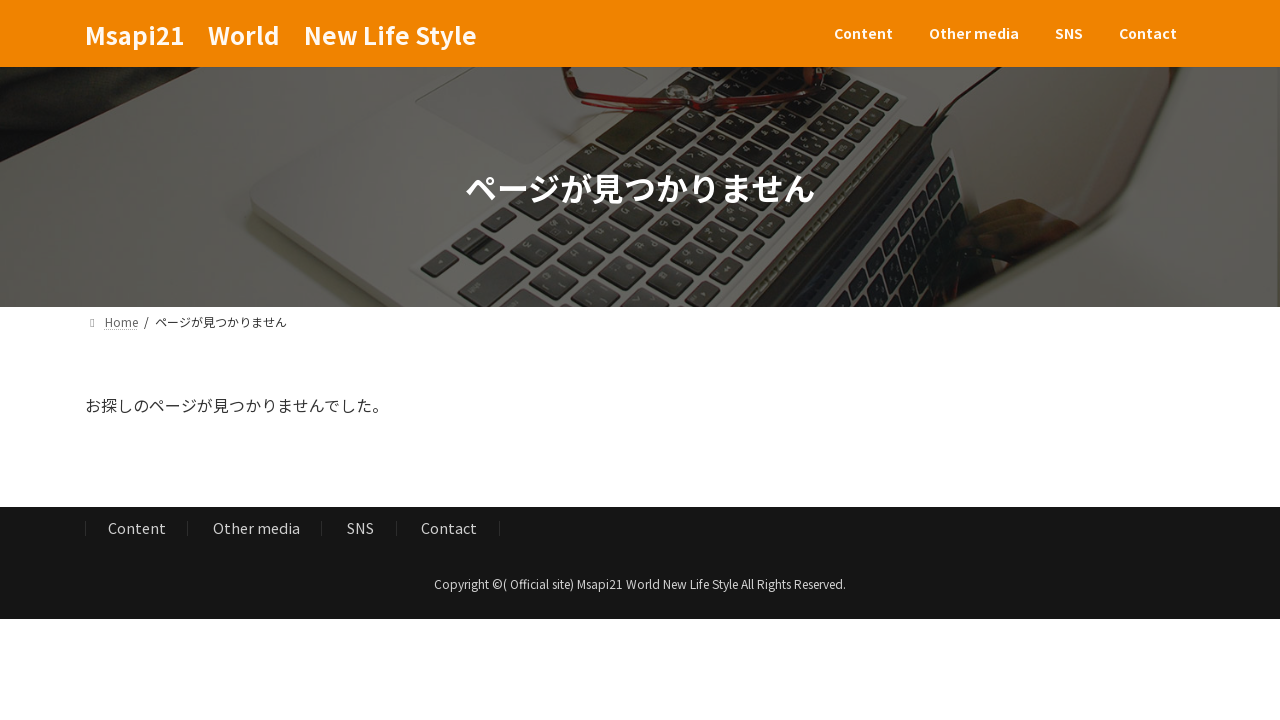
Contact (449, 528)
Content (137, 528)
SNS (360, 528)
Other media (256, 528)
